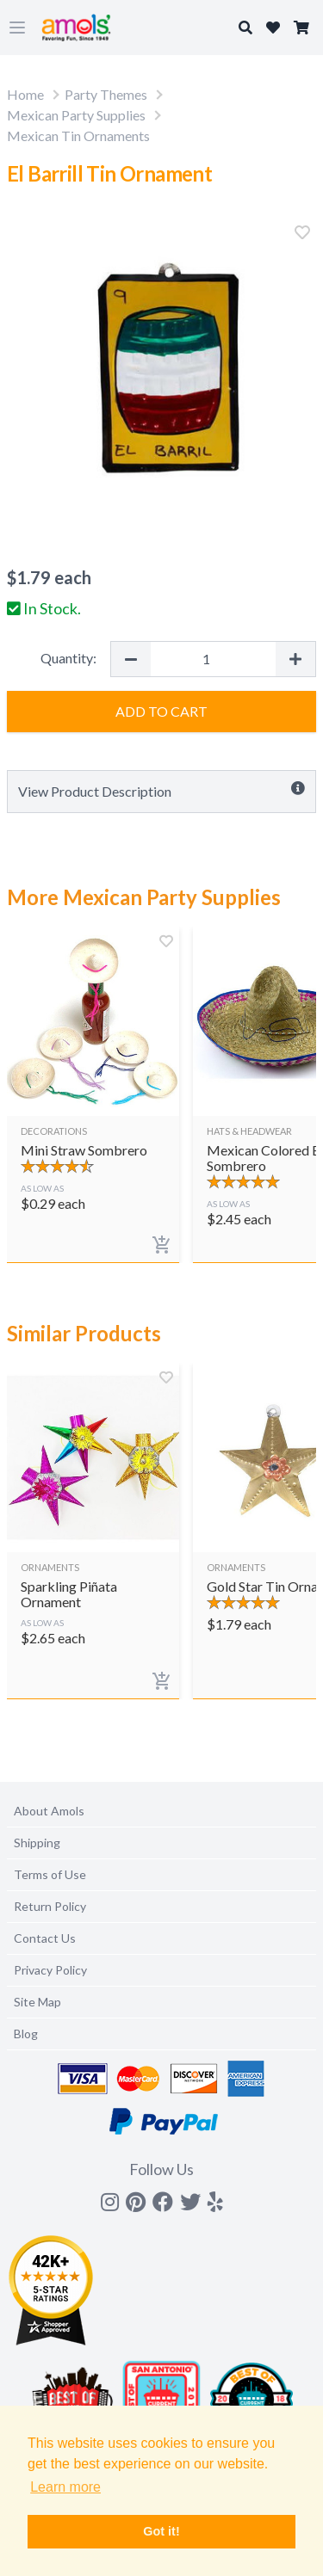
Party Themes (106, 94)
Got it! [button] (161, 2531)
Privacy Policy (50, 1970)
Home (25, 94)
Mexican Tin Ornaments (78, 135)
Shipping (37, 1842)
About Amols (49, 1810)
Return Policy (50, 1906)
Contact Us (45, 1938)
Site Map (37, 2001)
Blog (26, 2033)
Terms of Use (50, 1874)
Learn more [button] (65, 2487)
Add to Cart (161, 711)
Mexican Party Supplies (76, 115)
